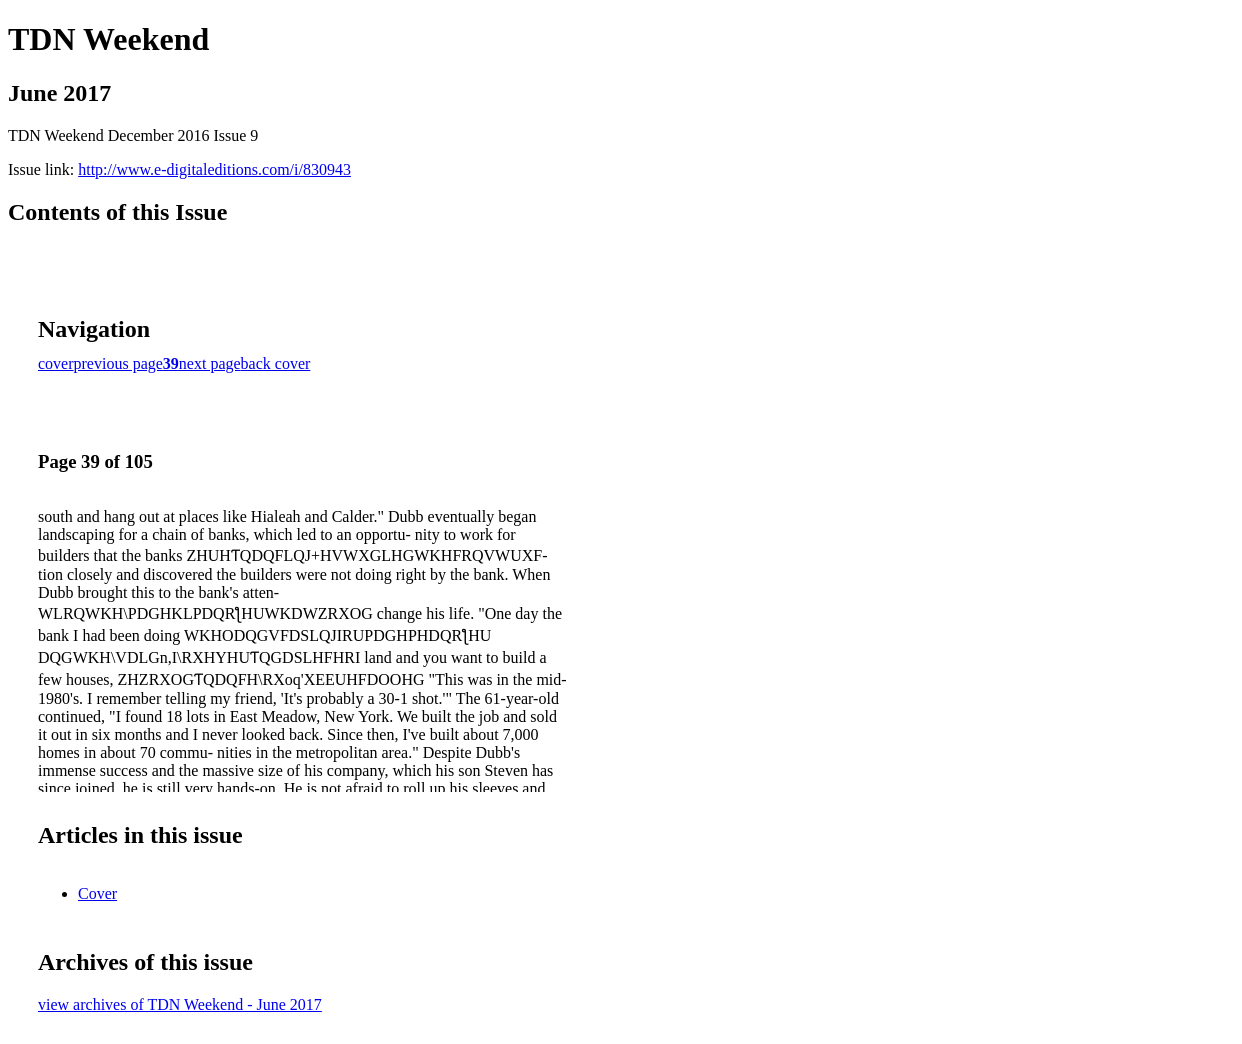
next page (210, 363)
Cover (97, 893)
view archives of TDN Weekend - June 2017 (180, 1004)
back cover (276, 363)
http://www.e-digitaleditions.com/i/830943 (214, 169)
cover (56, 363)
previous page (118, 363)
